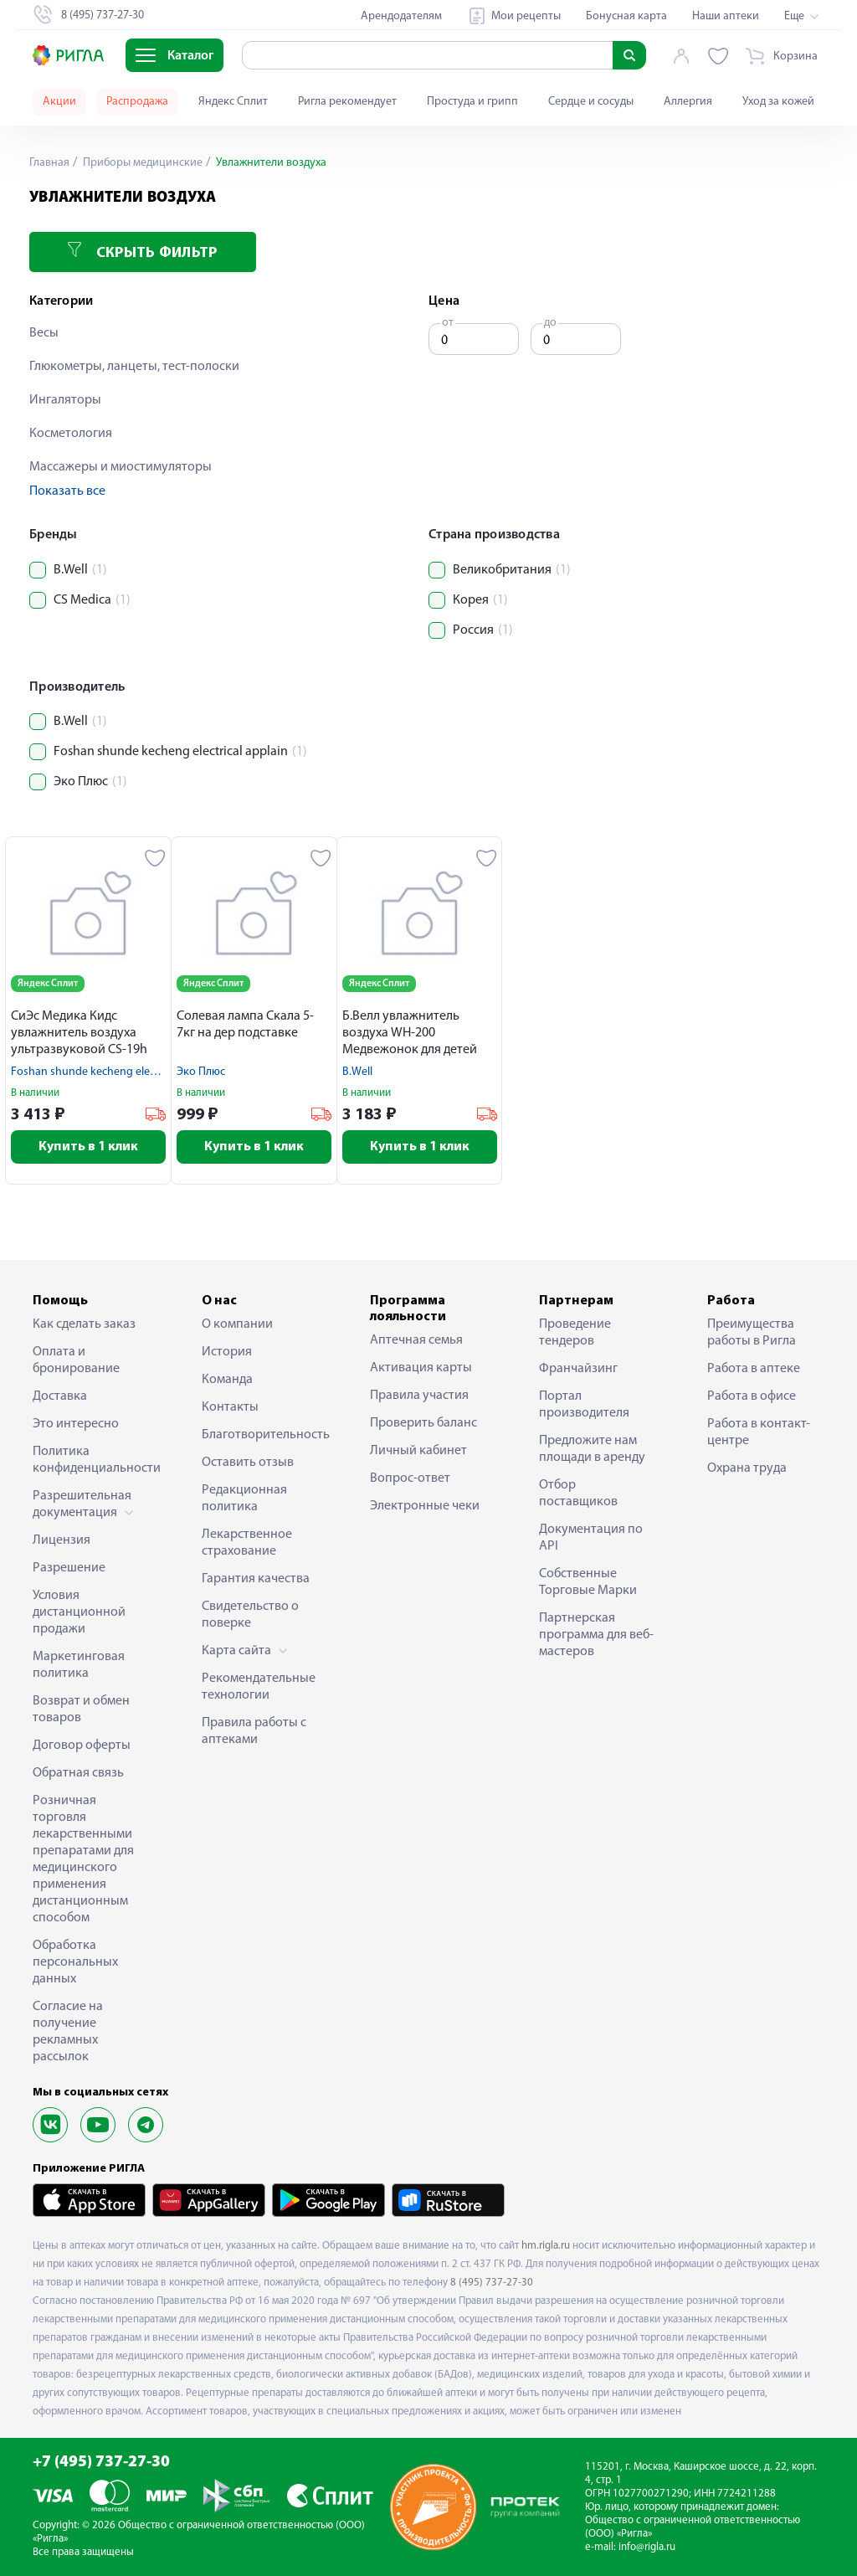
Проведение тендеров (575, 1333)
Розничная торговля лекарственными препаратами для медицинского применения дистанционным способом (83, 1859)
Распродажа (137, 101)
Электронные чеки (425, 1506)
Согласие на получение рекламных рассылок (68, 2032)
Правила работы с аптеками (254, 1731)
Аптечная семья (416, 1340)
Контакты (230, 1407)
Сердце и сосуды (591, 101)
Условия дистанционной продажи (79, 1612)
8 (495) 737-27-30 (491, 2282)
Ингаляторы (65, 400)
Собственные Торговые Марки (588, 1582)
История (227, 1352)
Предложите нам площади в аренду (592, 1449)
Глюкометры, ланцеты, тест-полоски (134, 366)
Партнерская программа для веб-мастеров (596, 1635)
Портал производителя (584, 1405)
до (550, 322)
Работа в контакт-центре (758, 1432)
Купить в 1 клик (88, 1147)
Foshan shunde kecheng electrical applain (114, 1072)
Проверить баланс (423, 1423)
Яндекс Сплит (233, 101)
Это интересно (76, 1424)
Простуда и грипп (472, 101)
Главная (49, 163)
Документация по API (591, 1538)
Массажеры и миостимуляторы (120, 467)
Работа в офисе (751, 1396)
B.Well (357, 1072)
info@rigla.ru (646, 2547)
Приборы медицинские (141, 163)
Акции (59, 101)
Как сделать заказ (84, 1324)
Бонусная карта (626, 16)
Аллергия (688, 101)
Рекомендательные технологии (259, 1687)
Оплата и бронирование (76, 1360)
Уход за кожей (778, 101)
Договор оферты (82, 1745)
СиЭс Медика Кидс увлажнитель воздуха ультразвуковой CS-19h (79, 1033)
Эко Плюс (201, 1072)
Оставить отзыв (248, 1462)
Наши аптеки (725, 16)
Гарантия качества (256, 1579)
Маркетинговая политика (79, 1665)
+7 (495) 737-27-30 (101, 2463)
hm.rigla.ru (545, 2245)
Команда (227, 1379)
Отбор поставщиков (578, 1493)
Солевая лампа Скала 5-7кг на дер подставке (245, 1025)
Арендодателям (401, 16)
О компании (237, 1324)
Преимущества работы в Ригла (751, 1333)
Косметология (70, 433)
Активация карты (421, 1368)
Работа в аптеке (753, 1368)
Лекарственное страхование (247, 1543)
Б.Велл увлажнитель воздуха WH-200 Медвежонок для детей (409, 1033)
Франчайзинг (578, 1368)
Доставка (60, 1396)
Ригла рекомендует (347, 101)
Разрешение (69, 1568)
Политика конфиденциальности (91, 1460)
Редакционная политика (244, 1498)
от (448, 322)
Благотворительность (260, 1435)
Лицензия (61, 1540)
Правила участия (419, 1395)
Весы (44, 333)
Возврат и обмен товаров (81, 1709)
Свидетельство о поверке (250, 1615)
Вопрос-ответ (410, 1478)
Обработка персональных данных (75, 1962)
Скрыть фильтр (142, 251)
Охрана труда (747, 1468)
